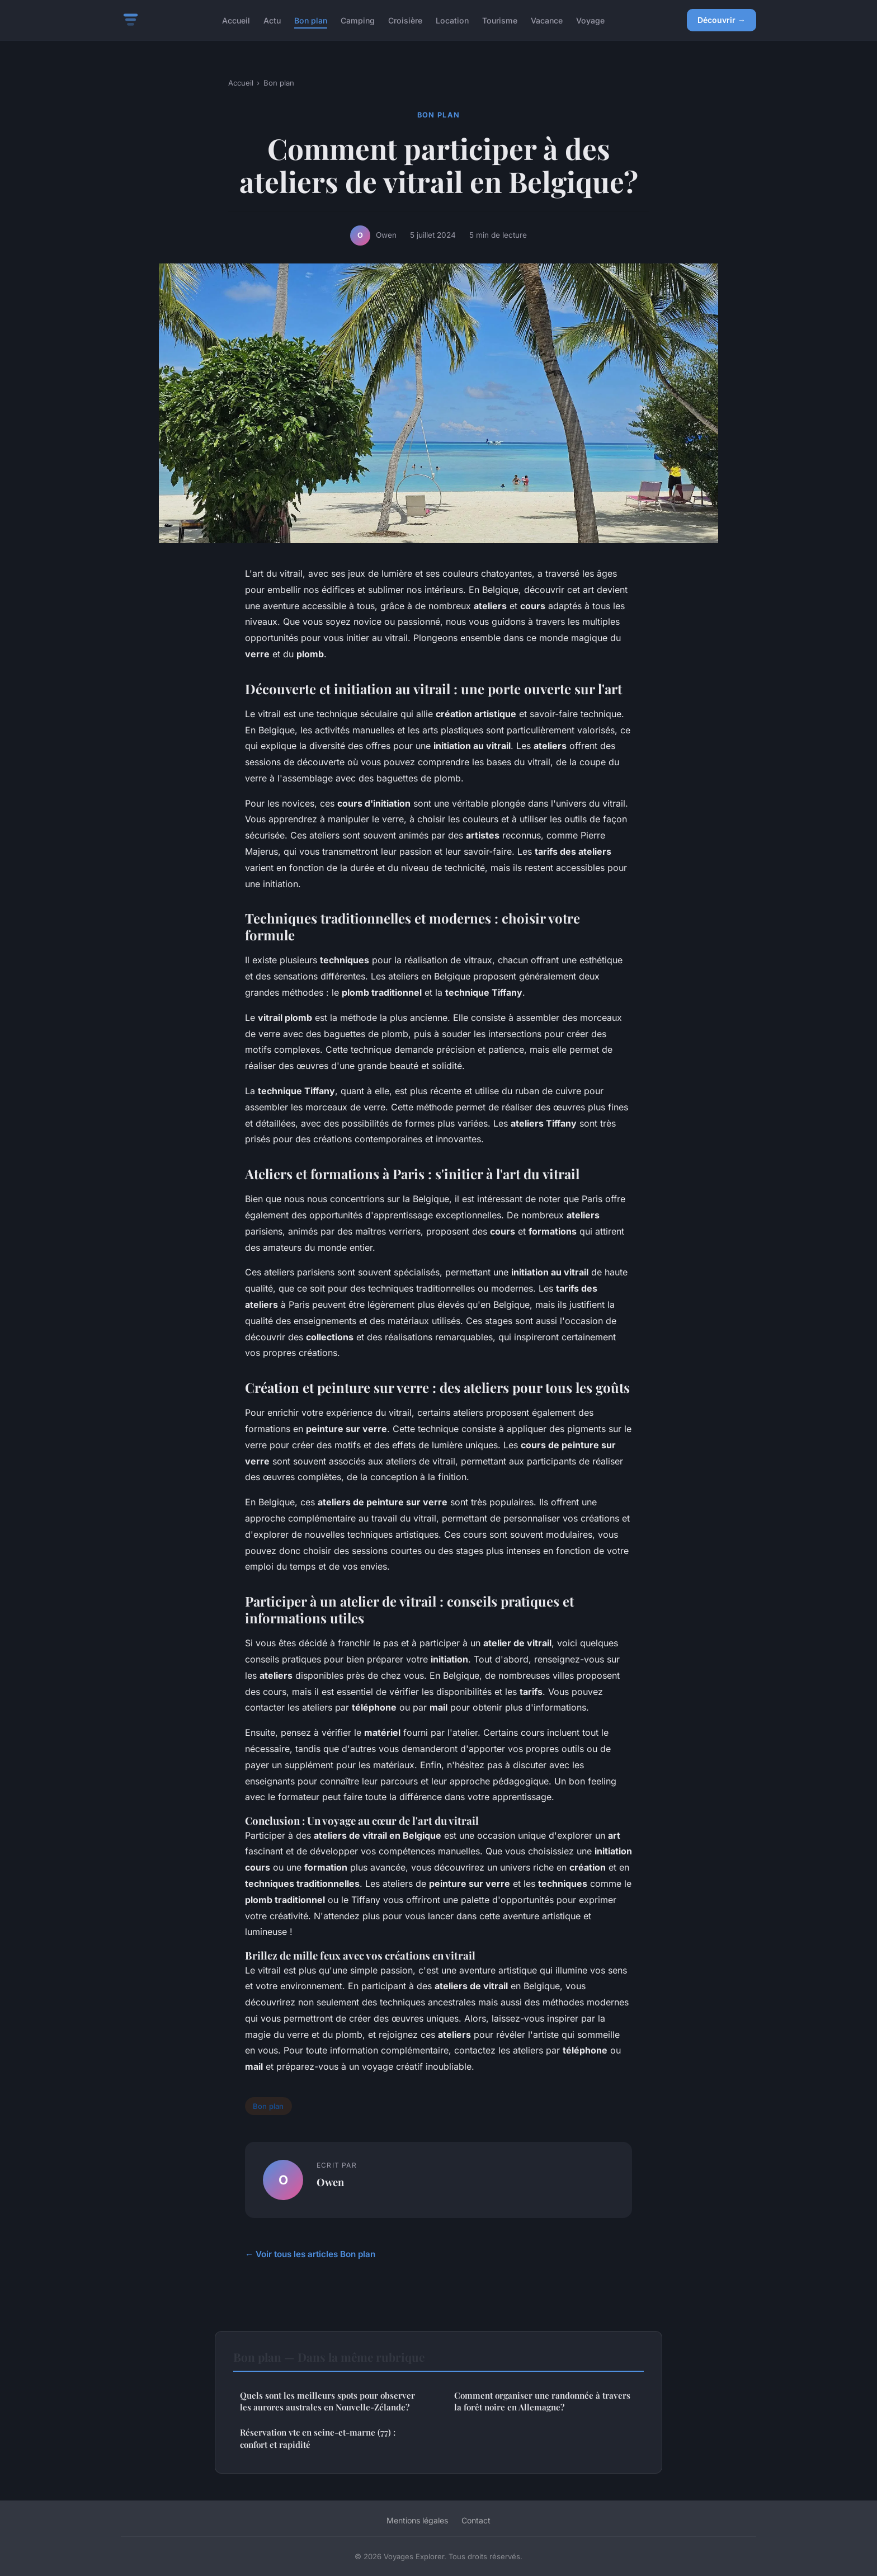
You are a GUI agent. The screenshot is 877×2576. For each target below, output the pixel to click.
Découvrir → (721, 20)
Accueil (236, 20)
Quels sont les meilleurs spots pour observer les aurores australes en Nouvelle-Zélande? (327, 2401)
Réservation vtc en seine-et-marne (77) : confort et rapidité (317, 2438)
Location (452, 20)
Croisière (405, 20)
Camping (358, 20)
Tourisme (499, 20)
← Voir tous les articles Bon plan (310, 2254)
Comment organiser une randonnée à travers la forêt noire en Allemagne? (542, 2401)
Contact (476, 2520)
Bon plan (310, 20)
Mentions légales (417, 2520)
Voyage (590, 20)
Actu (272, 20)
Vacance (547, 20)
